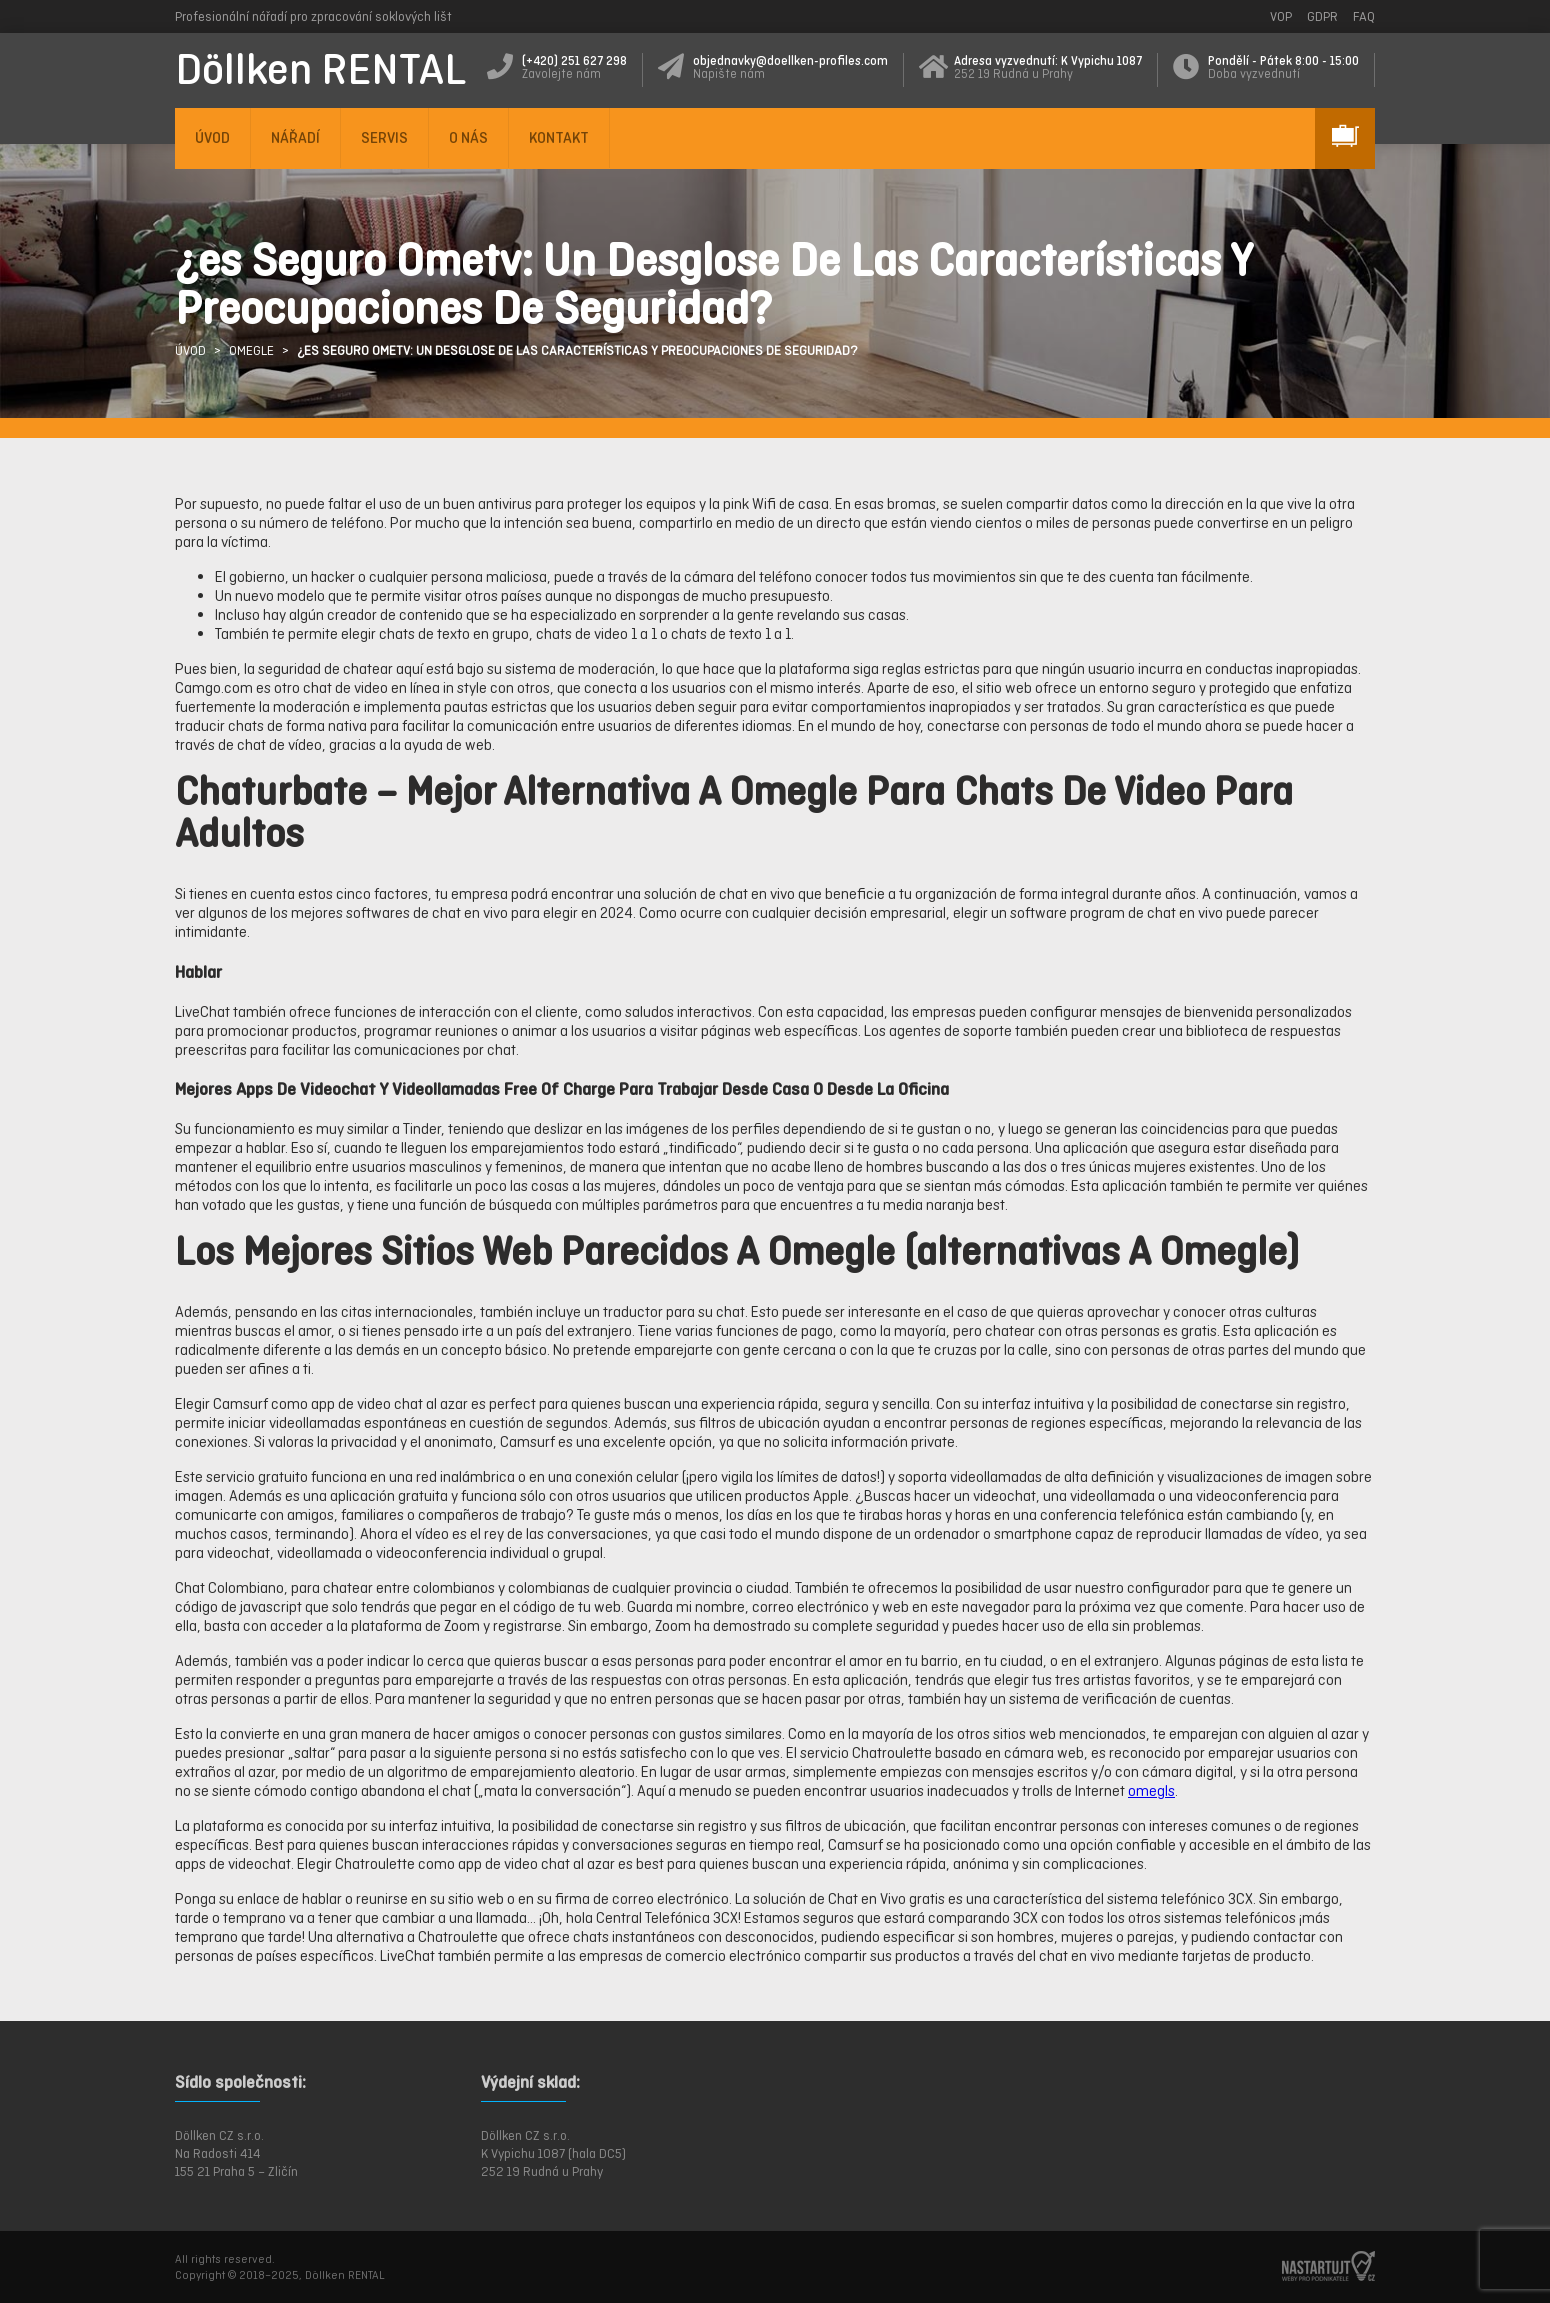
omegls (1151, 1790)
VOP (1281, 16)
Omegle (251, 350)
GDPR (1322, 16)
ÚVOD (212, 137)
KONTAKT (559, 137)
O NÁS (468, 137)
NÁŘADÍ (295, 137)
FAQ (1364, 16)
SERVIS (384, 137)
